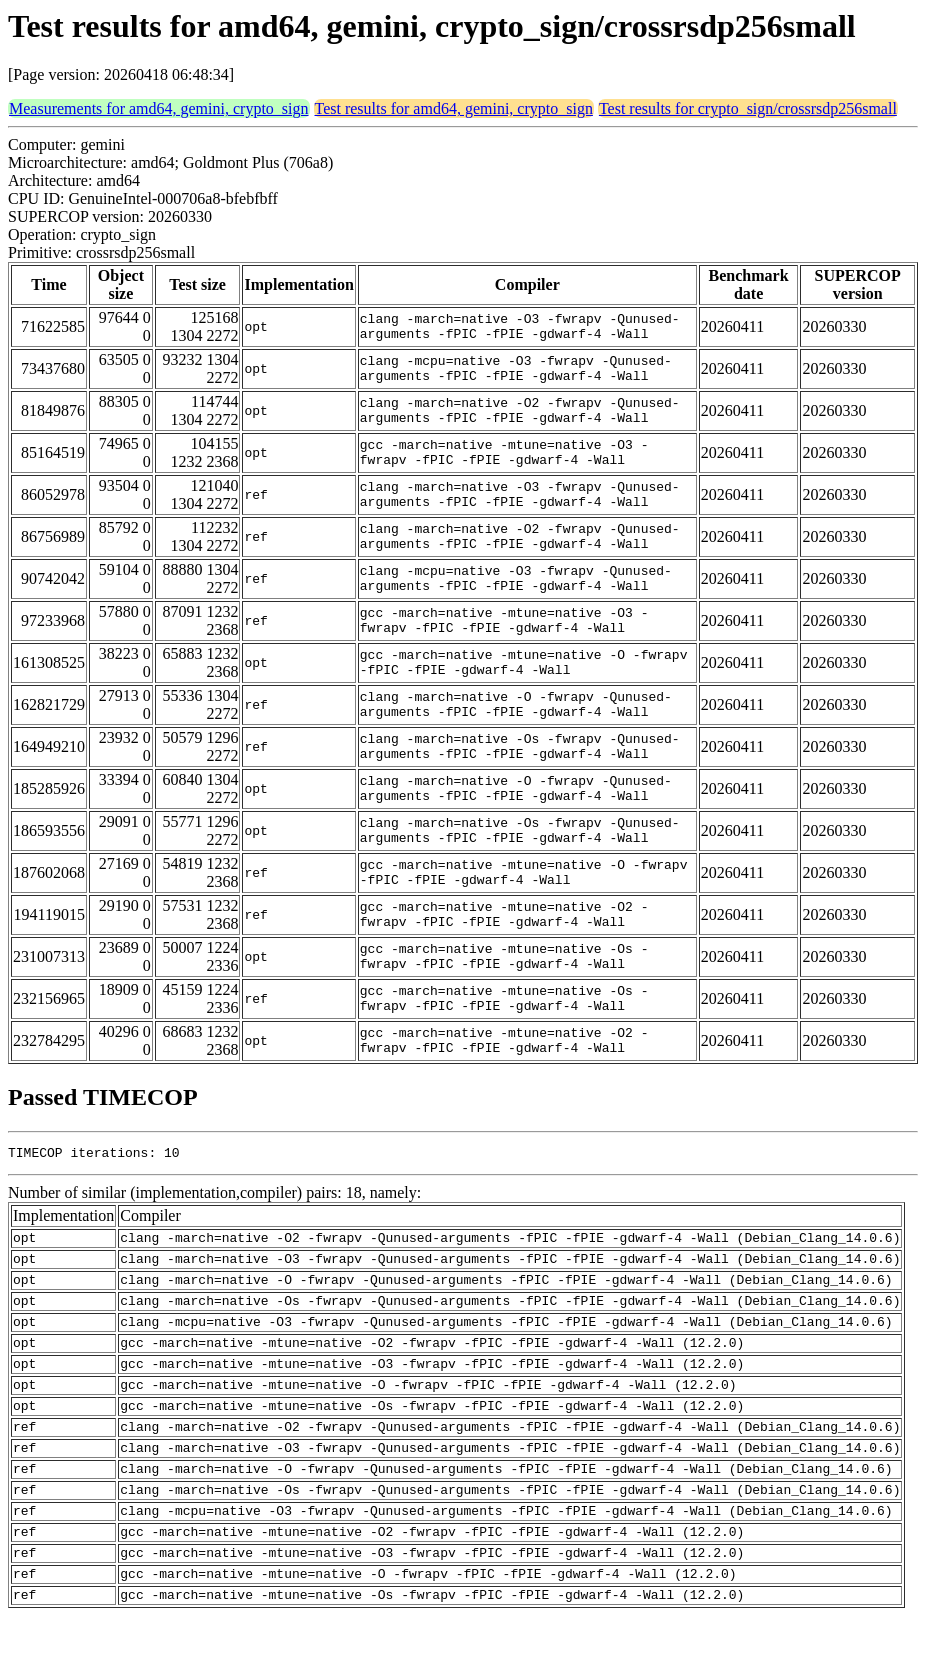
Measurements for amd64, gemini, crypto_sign (159, 108)
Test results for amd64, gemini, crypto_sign (454, 108)
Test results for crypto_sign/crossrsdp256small (748, 108)
